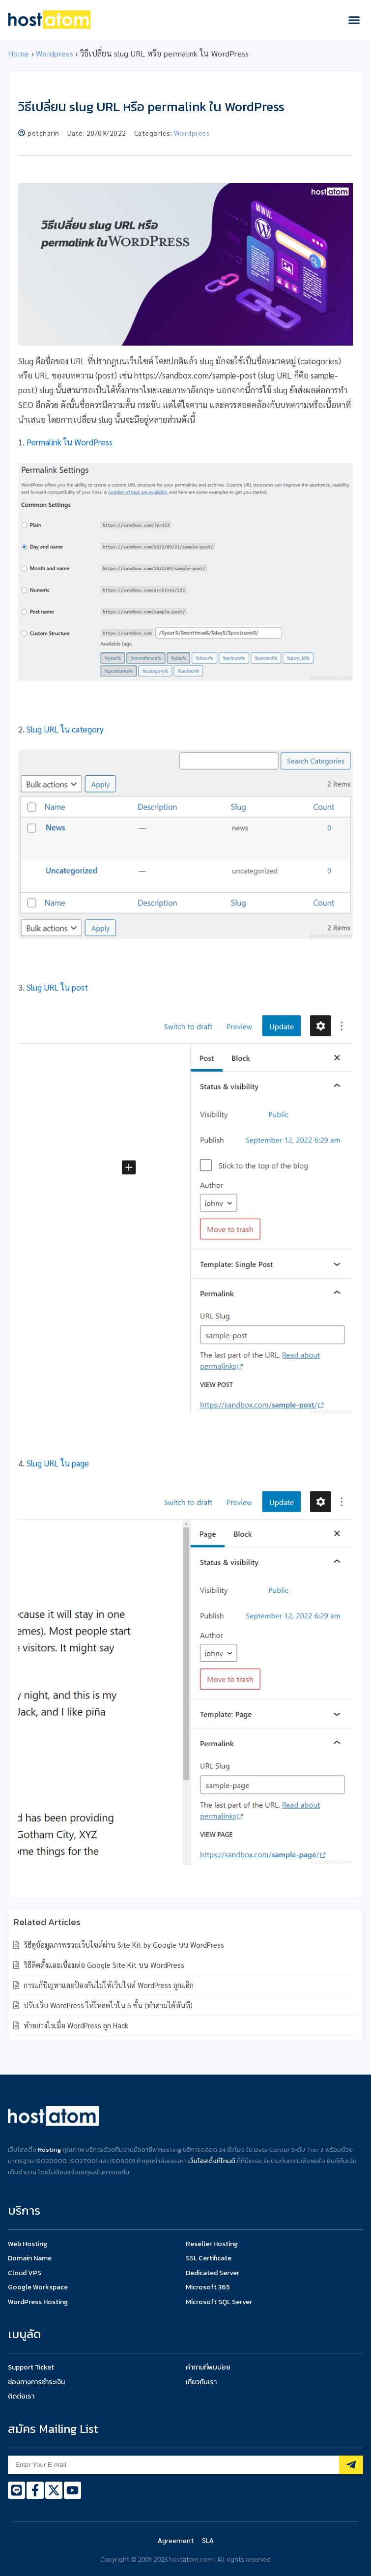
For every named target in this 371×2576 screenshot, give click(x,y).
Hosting (49, 2149)
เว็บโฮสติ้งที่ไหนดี (211, 2161)
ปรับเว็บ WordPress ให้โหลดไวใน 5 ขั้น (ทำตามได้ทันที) (107, 2005)
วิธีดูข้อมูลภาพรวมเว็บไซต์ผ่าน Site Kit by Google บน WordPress (123, 1944)
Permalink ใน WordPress (70, 442)
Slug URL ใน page (58, 1463)
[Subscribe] (351, 2465)
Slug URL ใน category (65, 729)
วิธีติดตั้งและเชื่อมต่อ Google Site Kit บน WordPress (103, 1964)
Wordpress (54, 53)
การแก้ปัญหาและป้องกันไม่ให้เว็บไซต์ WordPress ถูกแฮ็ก (108, 1985)
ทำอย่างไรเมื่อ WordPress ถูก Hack (75, 2025)
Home (18, 53)
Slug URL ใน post (57, 987)
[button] (354, 19)
